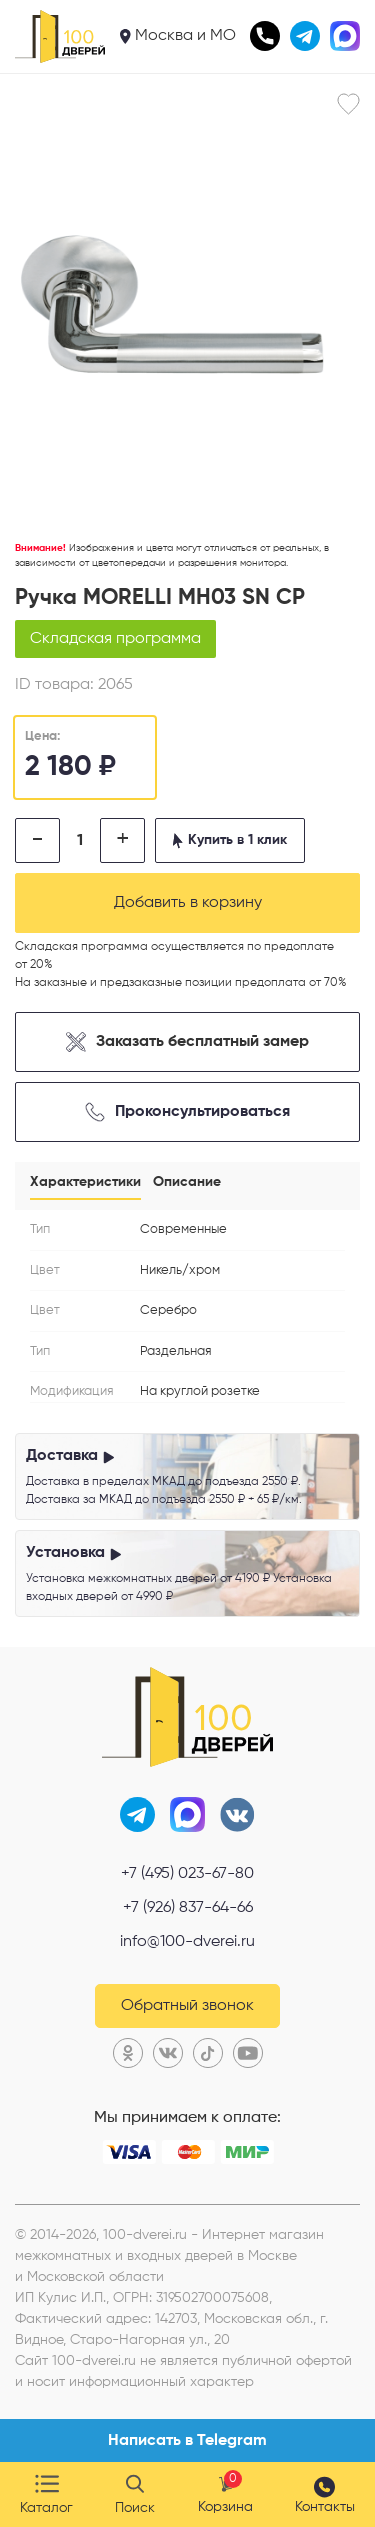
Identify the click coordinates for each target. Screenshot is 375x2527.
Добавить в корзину (188, 903)
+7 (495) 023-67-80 (187, 1874)
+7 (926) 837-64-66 (188, 1908)
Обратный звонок (187, 2006)
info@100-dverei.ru (187, 1942)
